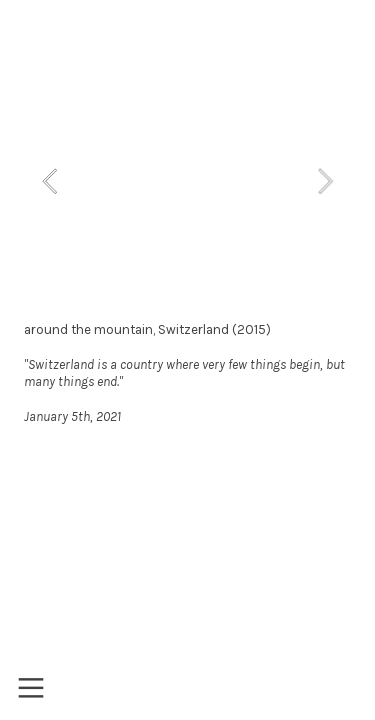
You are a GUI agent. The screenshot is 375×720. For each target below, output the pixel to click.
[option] (187, 181)
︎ (31, 688)
